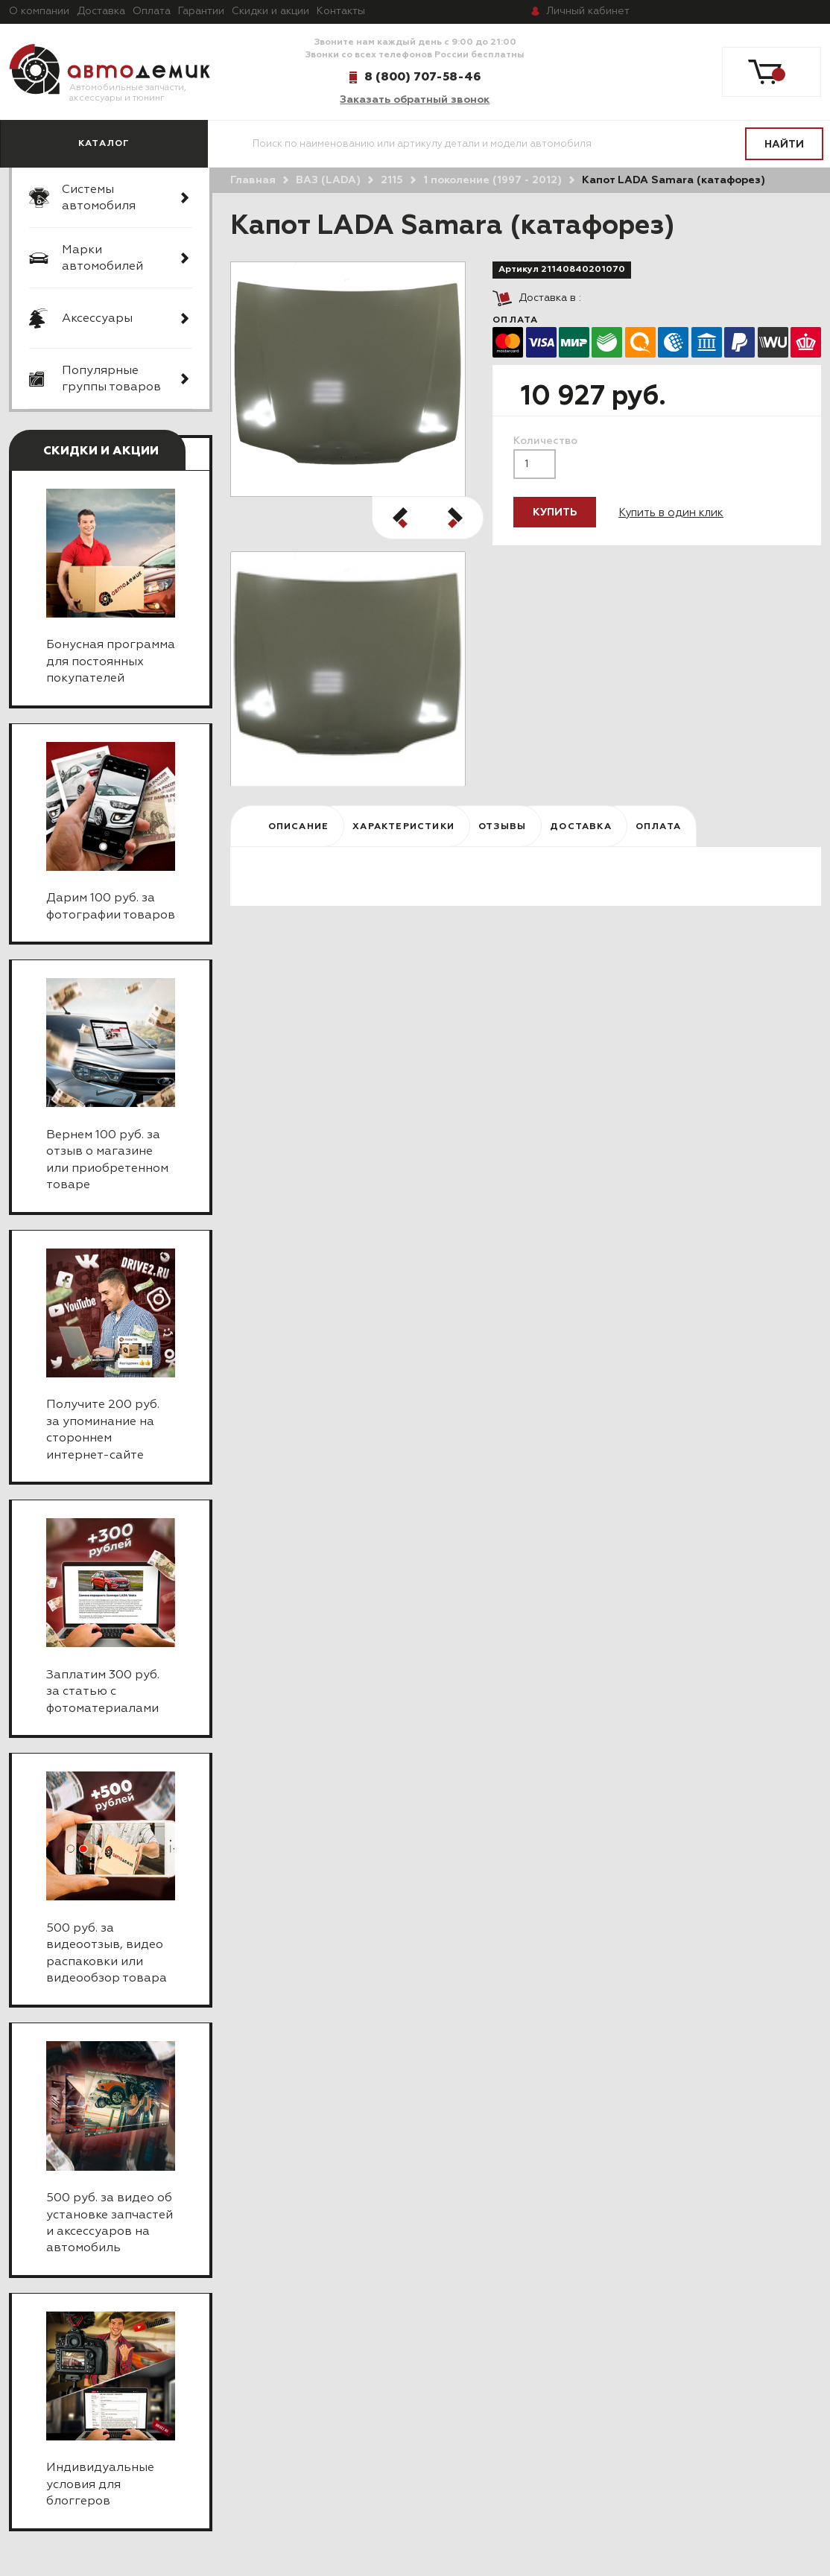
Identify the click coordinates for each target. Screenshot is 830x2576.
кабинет (588, 11)
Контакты (341, 11)
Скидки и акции (270, 11)
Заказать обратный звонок (415, 100)
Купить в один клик (670, 512)
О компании (39, 11)
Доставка (101, 11)
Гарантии (201, 11)
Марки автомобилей (102, 258)
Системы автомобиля (99, 198)
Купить (555, 512)
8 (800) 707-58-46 (422, 77)
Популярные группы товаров (111, 379)
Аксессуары (97, 319)
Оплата (152, 11)
